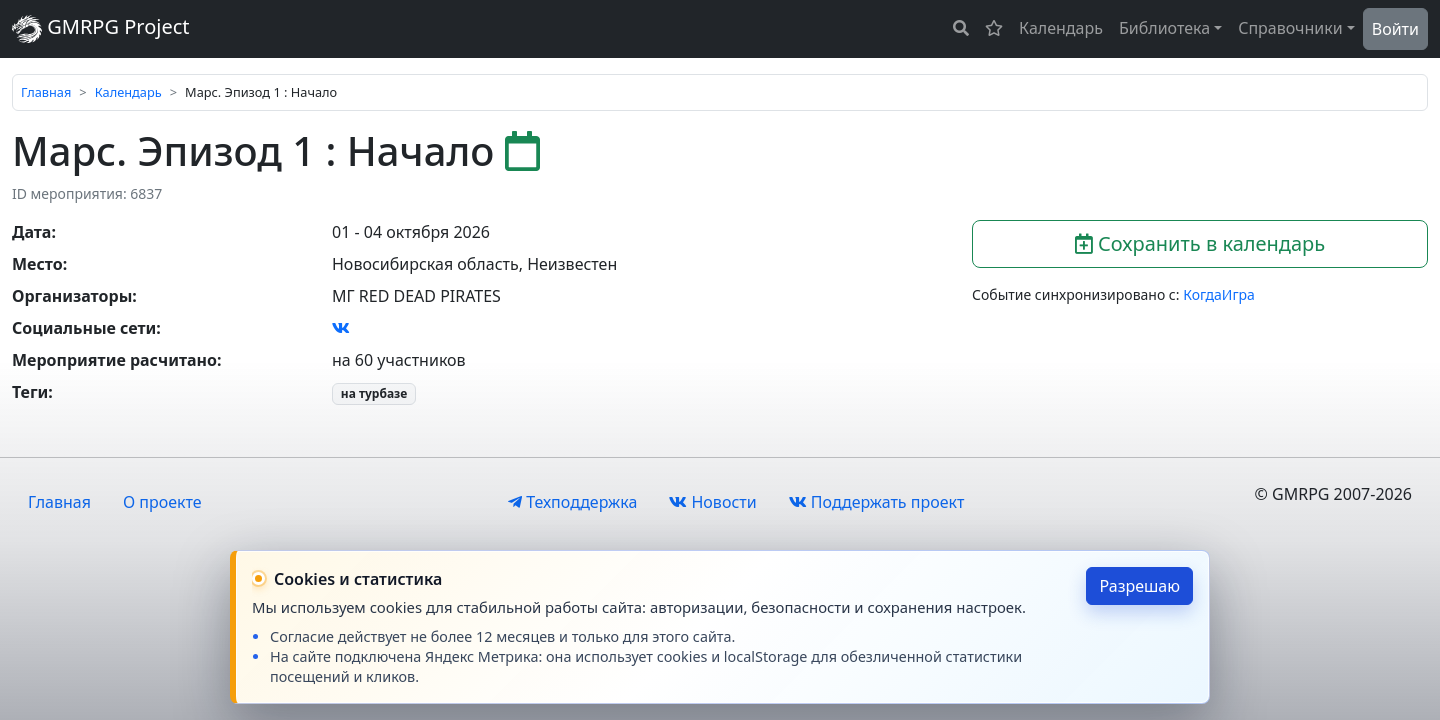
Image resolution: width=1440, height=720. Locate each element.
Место (37, 264)
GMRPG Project (101, 28)
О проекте (162, 502)
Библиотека (1164, 28)
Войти (1395, 29)
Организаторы (72, 296)
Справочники (1290, 28)
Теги (30, 392)
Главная (46, 92)
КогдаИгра (1219, 294)
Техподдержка (572, 502)
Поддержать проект (877, 502)
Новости (712, 502)
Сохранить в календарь (1200, 243)
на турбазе (374, 393)
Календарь (1061, 28)
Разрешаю (1139, 586)
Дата (31, 232)
